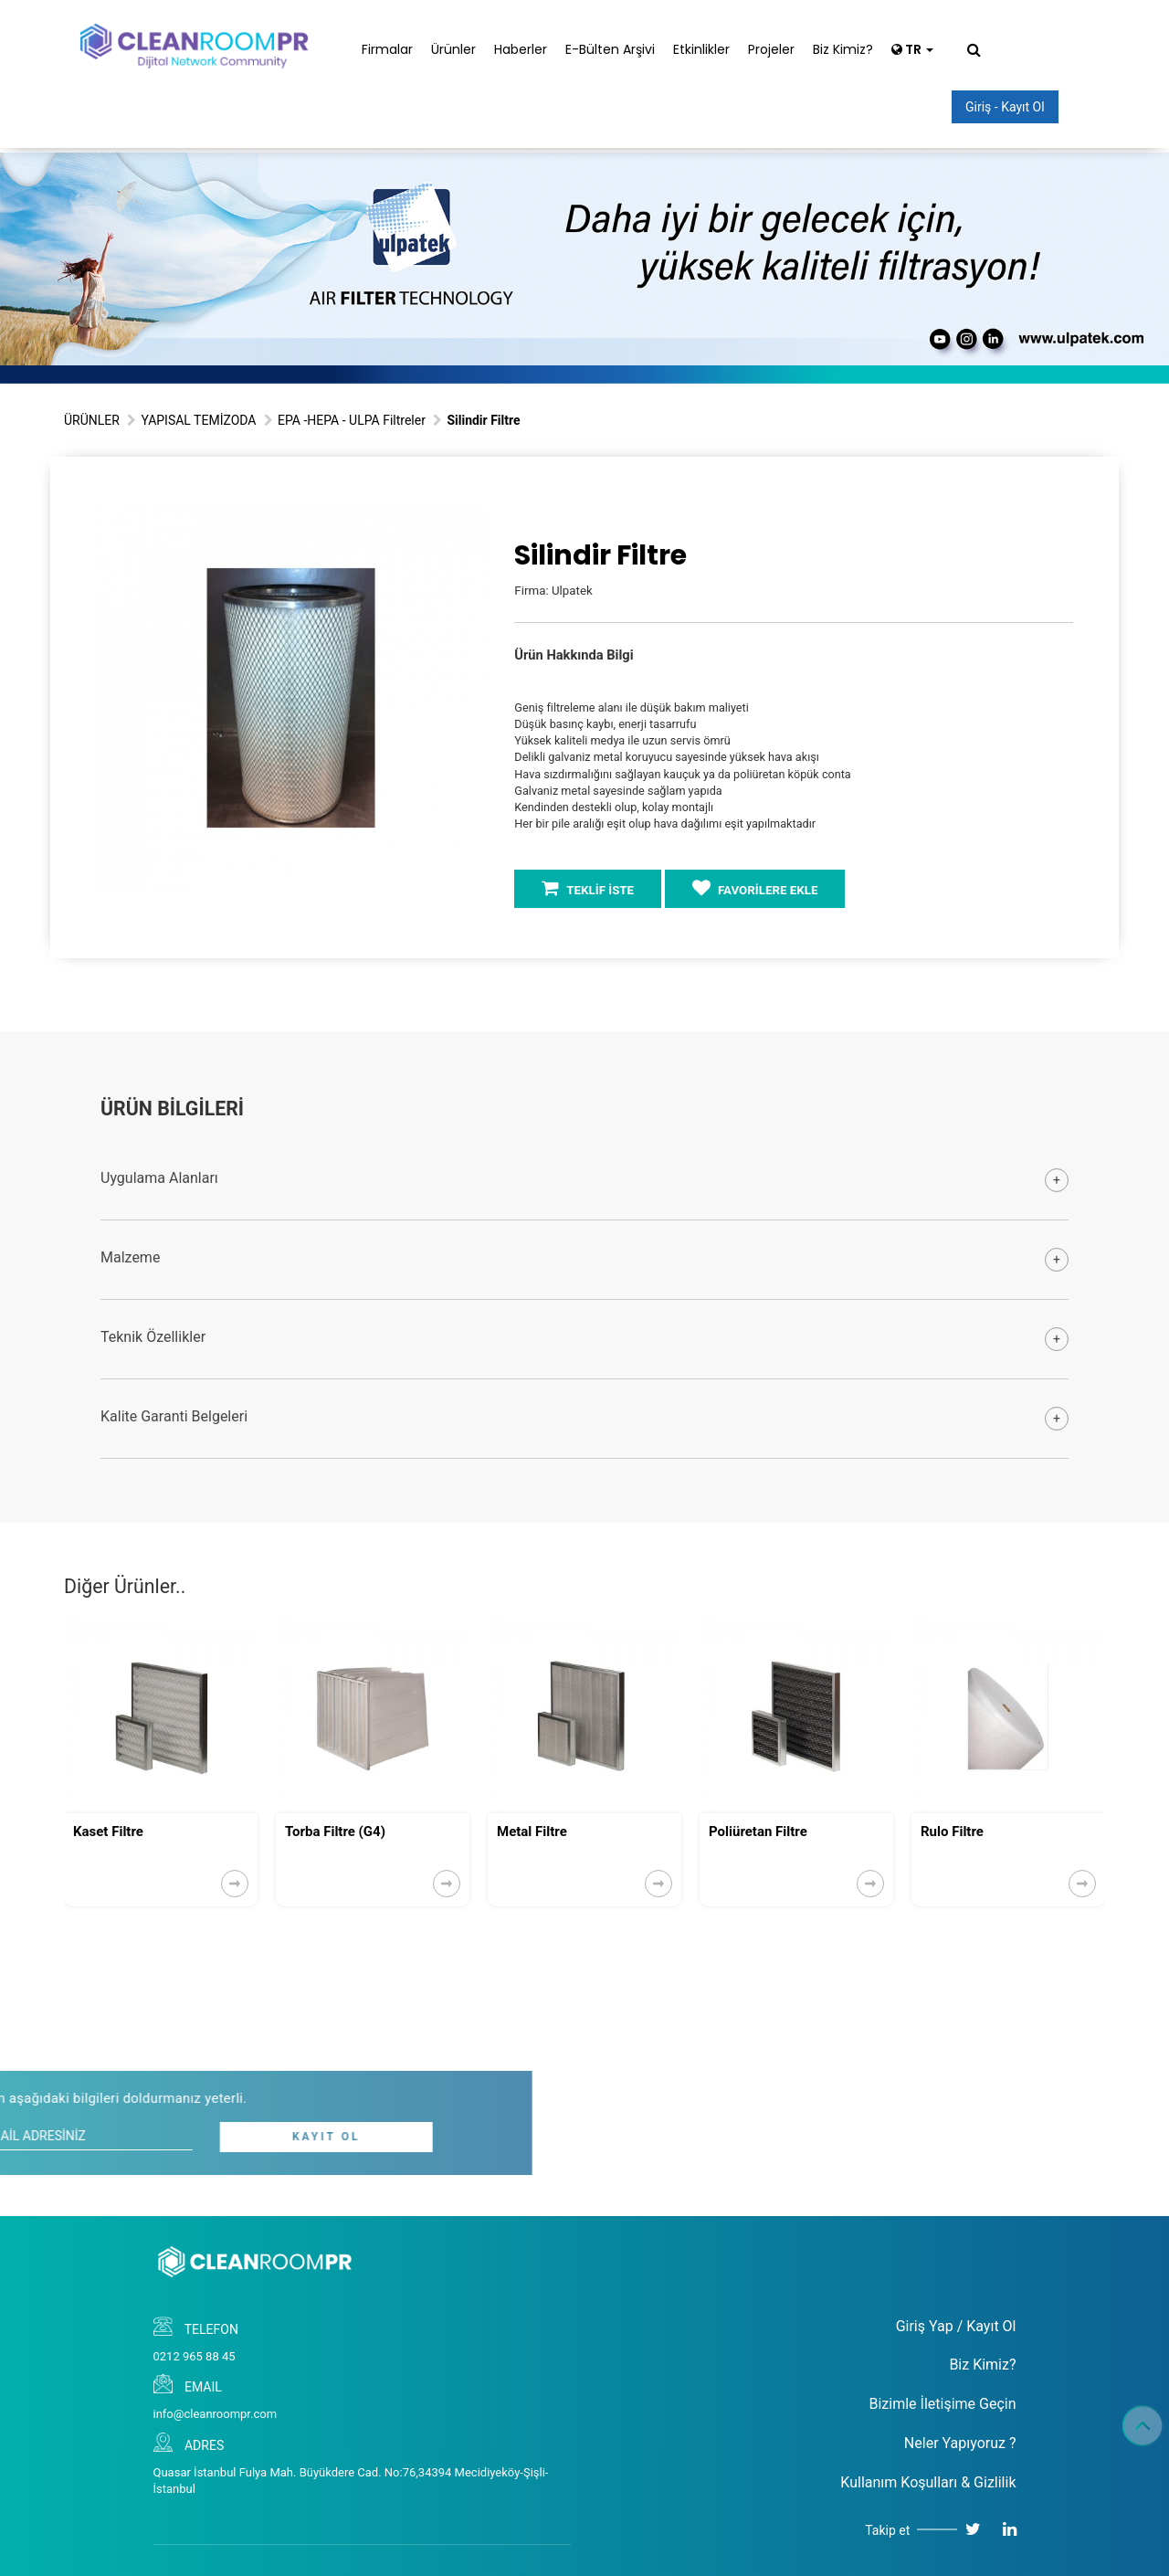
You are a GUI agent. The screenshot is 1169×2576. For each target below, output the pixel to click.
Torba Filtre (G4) (335, 1831)
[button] (470, 518)
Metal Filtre (532, 1831)
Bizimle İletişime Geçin (942, 2403)
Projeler (771, 49)
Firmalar (387, 49)
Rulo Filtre (952, 1831)
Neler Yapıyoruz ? (960, 2443)
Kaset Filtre (108, 1831)
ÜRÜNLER (92, 420)
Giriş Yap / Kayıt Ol (956, 2326)
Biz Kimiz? (843, 49)
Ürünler (453, 49)
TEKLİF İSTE (588, 888)
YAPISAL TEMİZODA (198, 420)
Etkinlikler (701, 49)
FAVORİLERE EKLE (755, 888)
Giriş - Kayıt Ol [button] (1005, 107)
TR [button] (912, 49)
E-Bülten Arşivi (610, 49)
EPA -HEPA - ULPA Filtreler (352, 420)
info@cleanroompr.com (215, 2414)
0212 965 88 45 (194, 2356)
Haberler (520, 49)
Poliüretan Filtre (758, 1831)
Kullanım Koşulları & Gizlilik (928, 2482)
